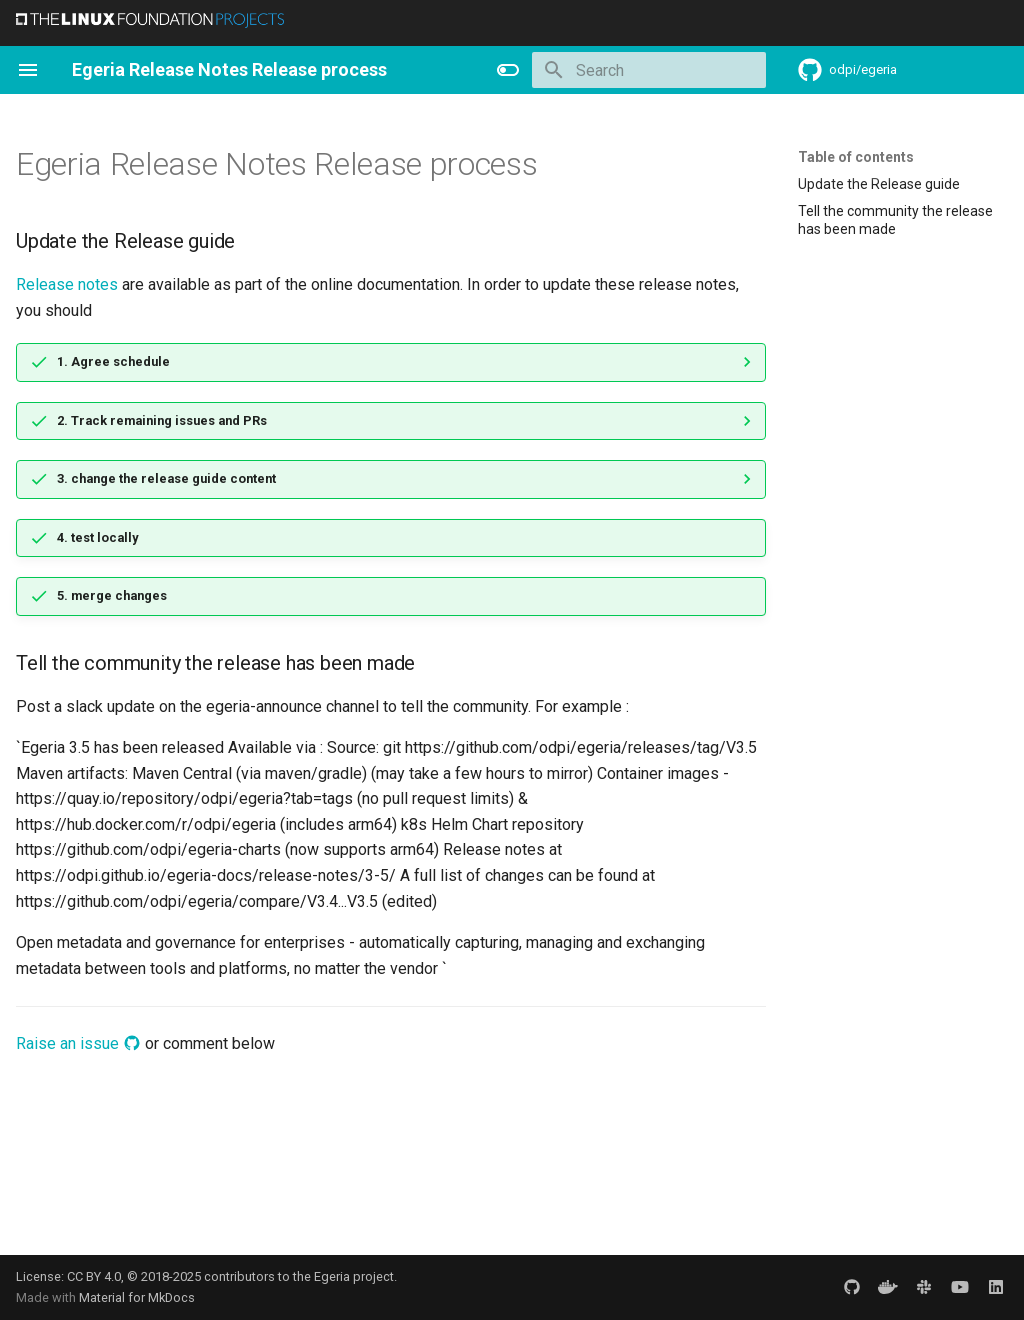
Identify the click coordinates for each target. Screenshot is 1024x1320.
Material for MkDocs (137, 1297)
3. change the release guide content (166, 478)
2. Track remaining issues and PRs (162, 420)
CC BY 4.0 (94, 1276)
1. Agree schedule (113, 361)
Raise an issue (78, 1043)
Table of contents (856, 157)
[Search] (649, 70)
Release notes (67, 284)
